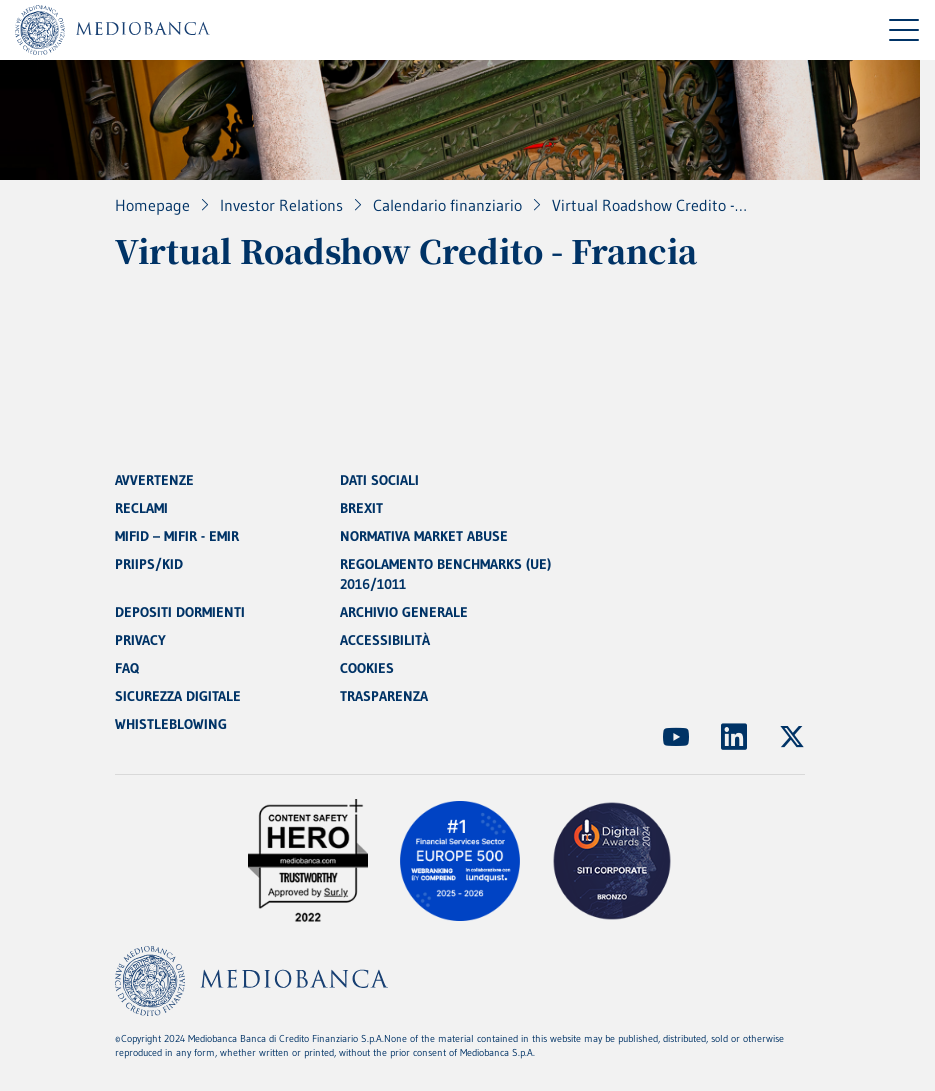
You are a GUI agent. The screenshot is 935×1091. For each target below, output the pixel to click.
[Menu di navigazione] (904, 30)
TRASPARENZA (384, 696)
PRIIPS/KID (149, 564)
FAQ (127, 668)
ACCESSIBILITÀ (385, 640)
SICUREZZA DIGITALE (178, 696)
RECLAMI (141, 508)
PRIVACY (140, 640)
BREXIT (361, 508)
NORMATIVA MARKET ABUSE (424, 536)
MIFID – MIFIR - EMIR (177, 536)
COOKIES (367, 668)
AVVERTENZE (154, 480)
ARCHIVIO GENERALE (404, 612)
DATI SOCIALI (379, 480)
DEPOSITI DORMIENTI (180, 612)
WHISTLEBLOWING (171, 724)
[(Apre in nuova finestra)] (676, 737)
